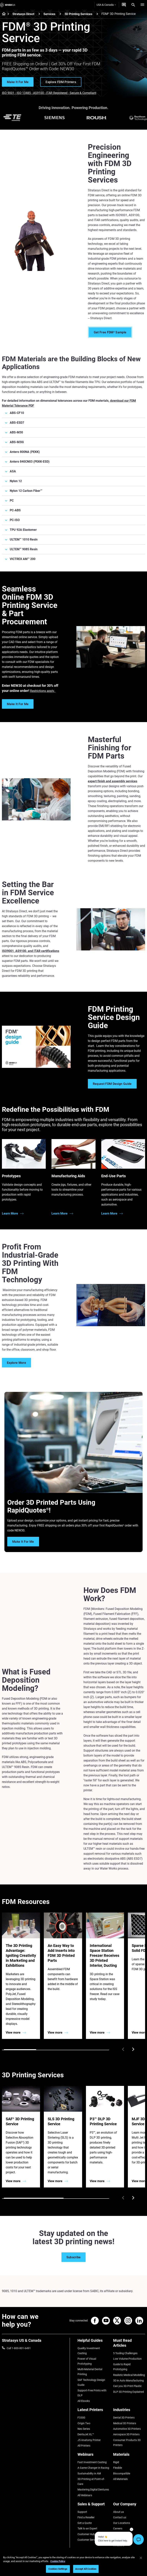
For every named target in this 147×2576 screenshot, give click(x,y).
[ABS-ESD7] (73, 422)
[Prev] (123, 2049)
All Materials (120, 2479)
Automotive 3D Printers (127, 2428)
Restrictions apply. (43, 691)
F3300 (81, 2417)
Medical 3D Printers (124, 2423)
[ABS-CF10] (73, 413)
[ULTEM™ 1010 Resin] (73, 539)
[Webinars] (93, 2456)
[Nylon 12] (73, 481)
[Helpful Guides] (93, 2342)
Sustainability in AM (89, 2473)
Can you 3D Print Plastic (127, 2386)
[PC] (73, 500)
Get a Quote (85, 2522)
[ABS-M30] (73, 432)
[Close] (141, 2558)
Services (49, 14)
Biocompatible (121, 2473)
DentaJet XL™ (86, 2434)
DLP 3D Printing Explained (128, 2391)
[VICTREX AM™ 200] (73, 559)
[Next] (133, 2049)
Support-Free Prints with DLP (92, 2393)
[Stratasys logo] (7, 4)
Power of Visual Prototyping (87, 2361)
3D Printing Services (78, 14)
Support (82, 2511)
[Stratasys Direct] (39, 14)
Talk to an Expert (87, 2528)
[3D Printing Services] (97, 14)
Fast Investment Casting (92, 2462)
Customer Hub (86, 2534)
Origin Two (84, 2423)
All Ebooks (84, 2400)
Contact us (119, 2517)
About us (118, 2511)
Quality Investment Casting (89, 2351)
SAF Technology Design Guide (91, 2382)
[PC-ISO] (73, 520)
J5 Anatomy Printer (89, 2440)
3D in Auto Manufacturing (128, 2380)
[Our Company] (129, 2505)
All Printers (84, 2445)
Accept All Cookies (85, 2568)
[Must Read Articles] (129, 2344)
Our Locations (121, 2522)
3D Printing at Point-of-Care (91, 2481)
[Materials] (129, 2456)
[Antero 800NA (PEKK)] (73, 452)
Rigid (116, 2462)
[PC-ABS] (73, 510)
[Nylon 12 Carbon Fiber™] (73, 491)
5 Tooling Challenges (125, 2353)
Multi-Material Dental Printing (90, 2372)
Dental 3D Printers (124, 2417)
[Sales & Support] (93, 2505)
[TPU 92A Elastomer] (73, 530)
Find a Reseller (86, 2517)
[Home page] (2, 14)
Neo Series (84, 2428)
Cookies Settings (57, 2568)
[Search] (133, 5)
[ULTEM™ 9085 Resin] (73, 549)
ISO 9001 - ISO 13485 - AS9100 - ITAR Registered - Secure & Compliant (49, 93)
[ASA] (73, 471)
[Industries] (129, 2411)
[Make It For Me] (124, 5)
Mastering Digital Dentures (93, 2489)
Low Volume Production (127, 2358)
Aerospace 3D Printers (126, 2434)
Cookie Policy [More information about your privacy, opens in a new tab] (57, 2561)
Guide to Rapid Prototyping (122, 2367)
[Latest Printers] (93, 2411)
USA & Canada (106, 4)
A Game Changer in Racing (93, 2467)
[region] (73, 2564)
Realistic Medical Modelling (129, 2374)
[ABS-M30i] (73, 442)
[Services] (60, 14)
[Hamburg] (142, 5)
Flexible (117, 2467)
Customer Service (88, 2539)
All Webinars (85, 2495)
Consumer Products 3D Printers (127, 2443)
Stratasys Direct (23, 14)
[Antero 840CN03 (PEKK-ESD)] (73, 461)
